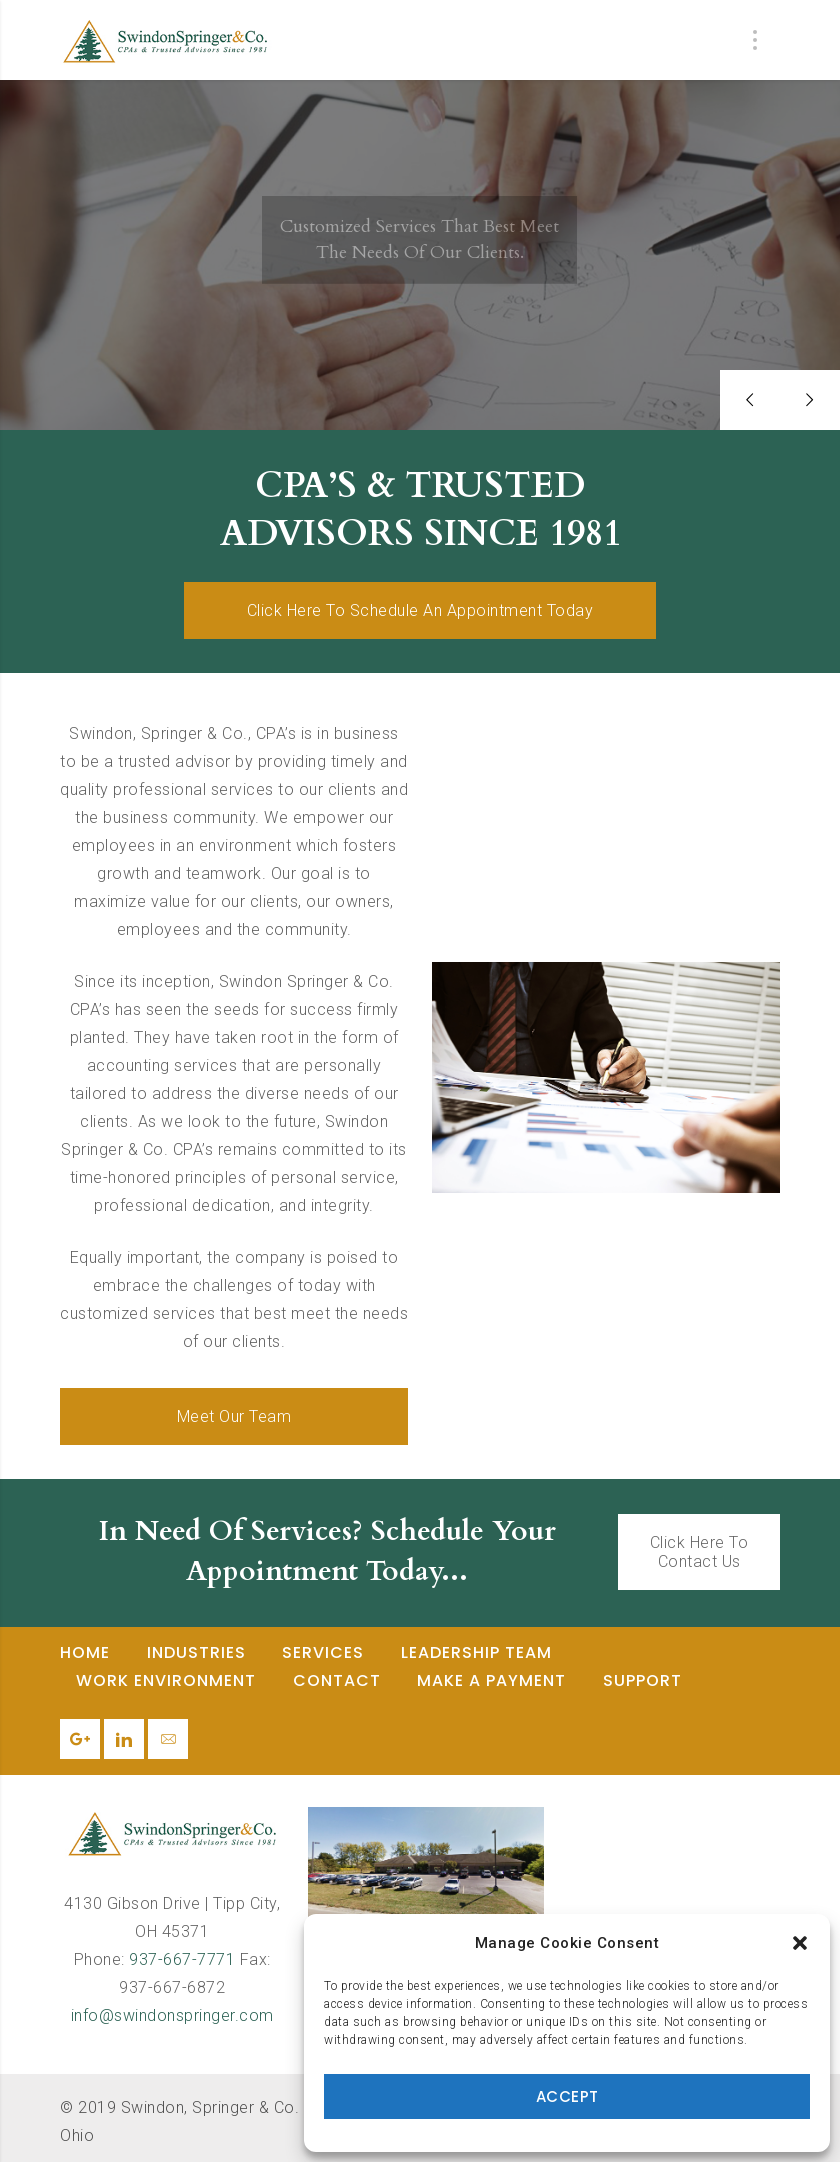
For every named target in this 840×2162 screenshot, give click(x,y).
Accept (567, 2096)
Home (85, 1652)
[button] (800, 1943)
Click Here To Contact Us (699, 1552)
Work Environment (166, 1680)
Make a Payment (491, 1680)
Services (323, 1652)
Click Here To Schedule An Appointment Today (420, 610)
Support (642, 1680)
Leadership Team (476, 1652)
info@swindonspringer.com (172, 2015)
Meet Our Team (234, 1416)
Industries (196, 1652)
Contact (337, 1680)
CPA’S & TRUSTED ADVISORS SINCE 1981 (420, 509)
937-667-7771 (182, 1959)
